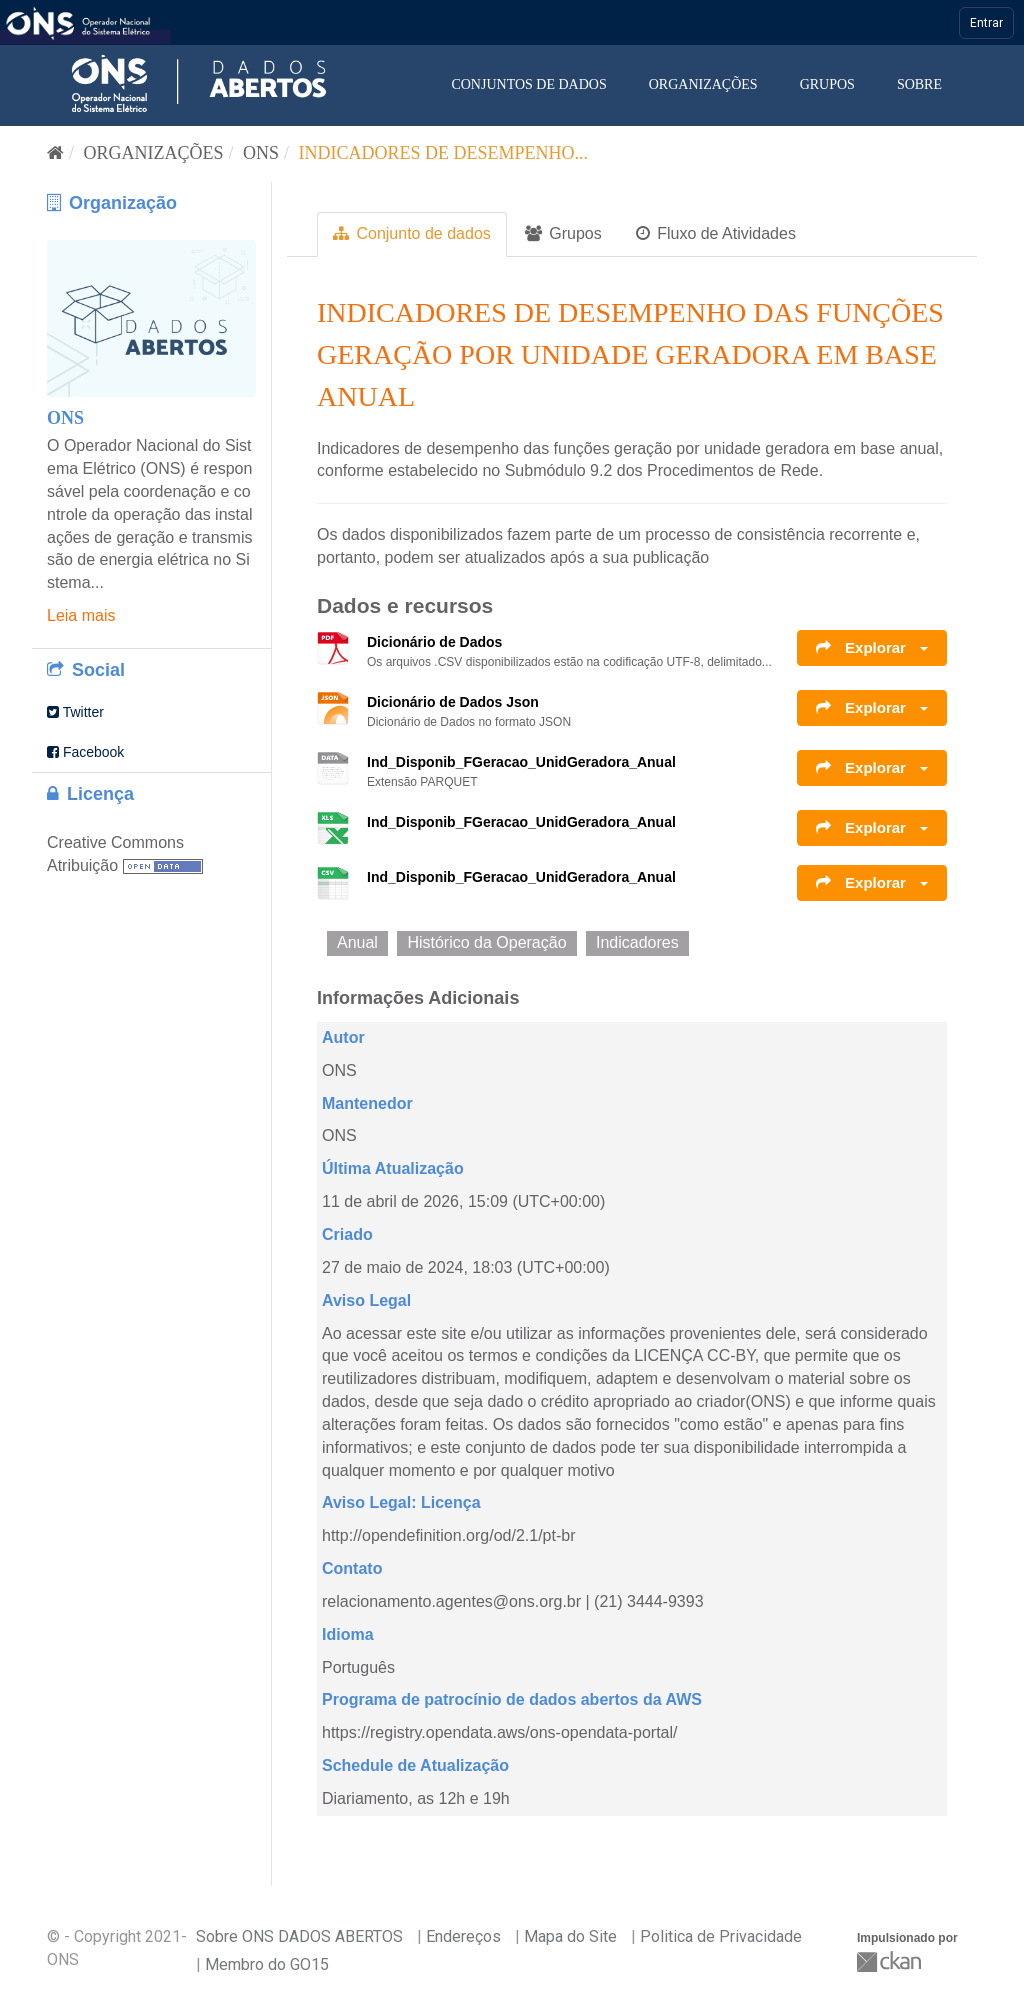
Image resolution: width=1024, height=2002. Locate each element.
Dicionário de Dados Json (453, 702)
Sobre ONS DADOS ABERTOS (299, 1936)
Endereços (463, 1936)
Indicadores (637, 942)
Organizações (703, 84)
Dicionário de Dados (434, 642)
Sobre (919, 84)
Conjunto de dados (412, 233)
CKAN (891, 1961)
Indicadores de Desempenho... (444, 153)
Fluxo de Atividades (716, 233)
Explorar (872, 647)
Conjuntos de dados (528, 84)
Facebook (85, 752)
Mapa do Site (570, 1936)
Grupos (827, 84)
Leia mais (81, 615)
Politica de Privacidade (721, 1936)
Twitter (75, 712)
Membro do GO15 (267, 1964)
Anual (357, 942)
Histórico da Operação (486, 942)
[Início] (55, 153)
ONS (261, 153)
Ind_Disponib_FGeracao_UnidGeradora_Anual (521, 762)
